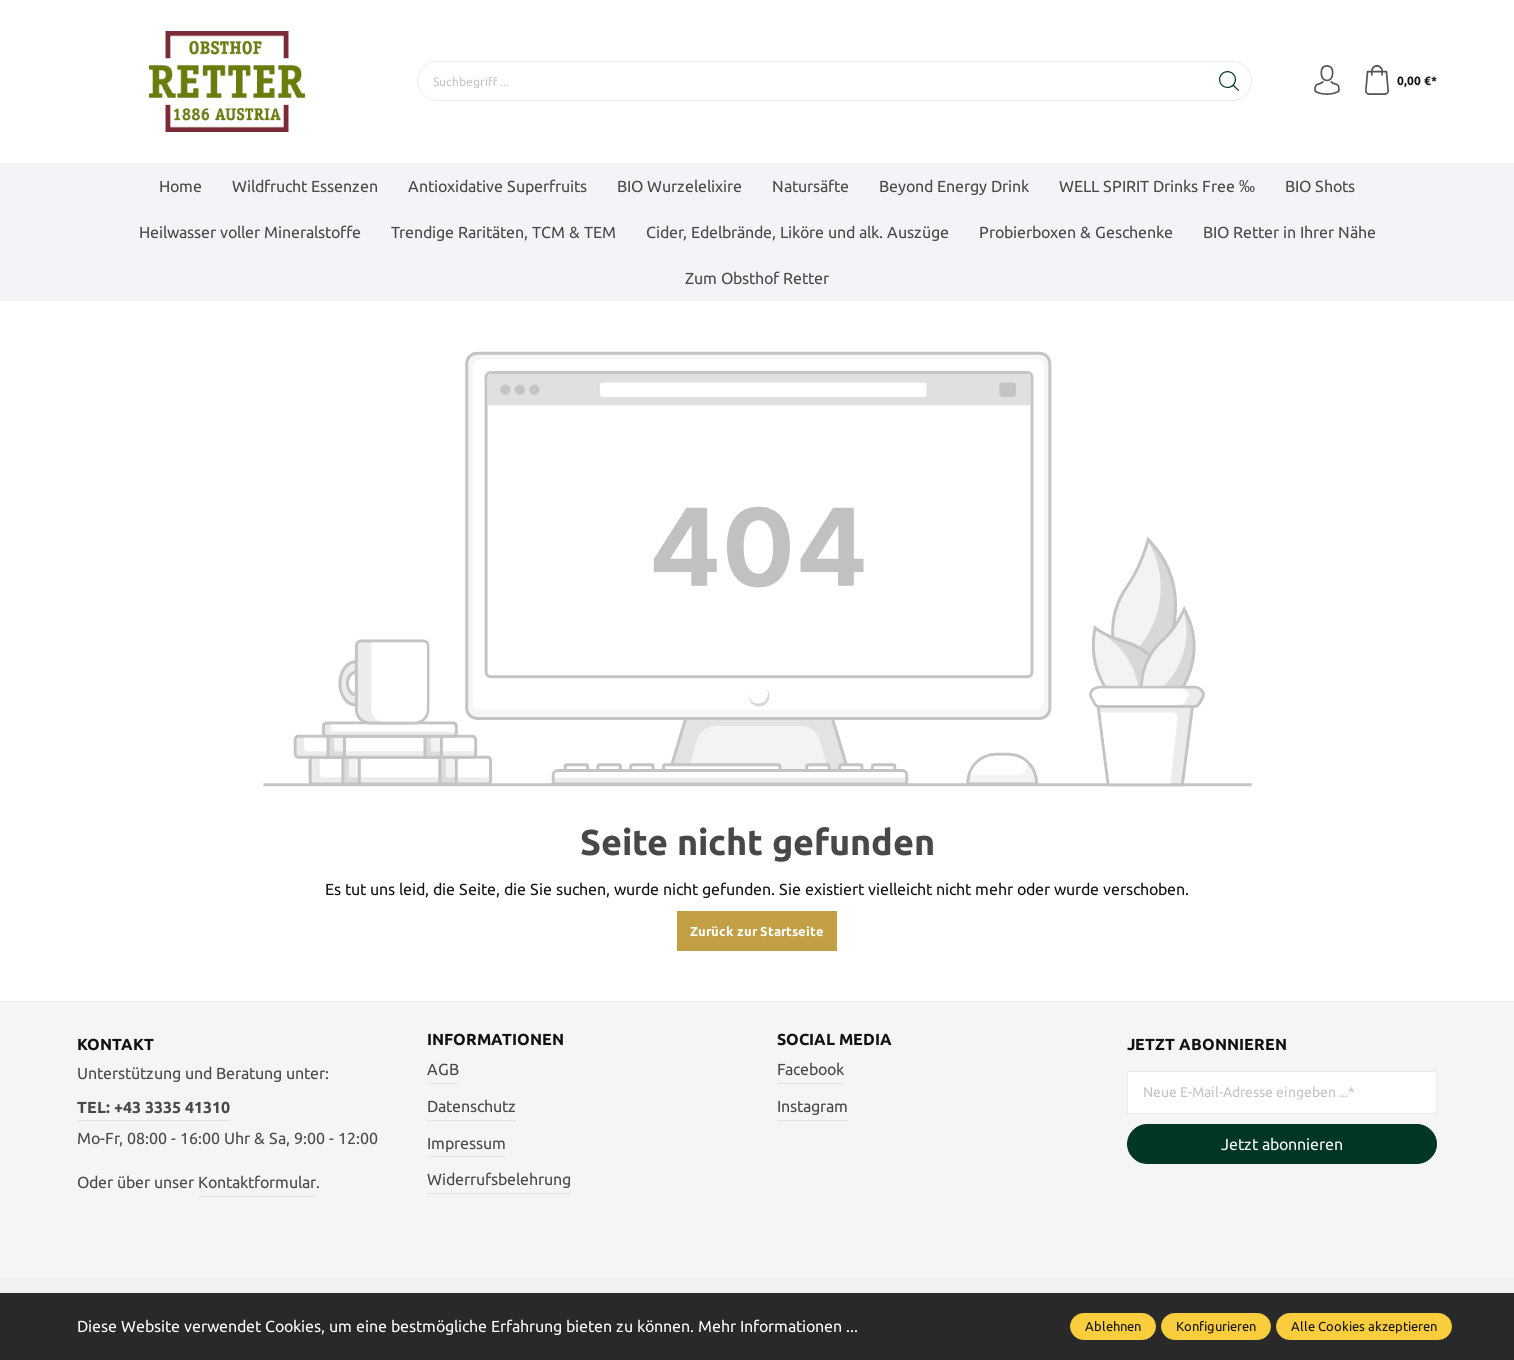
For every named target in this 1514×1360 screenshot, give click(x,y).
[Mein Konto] (1327, 81)
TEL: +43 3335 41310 (153, 1107)
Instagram (812, 1106)
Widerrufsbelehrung (499, 1179)
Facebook (810, 1070)
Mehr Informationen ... (778, 1326)
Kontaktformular (257, 1182)
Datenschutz (471, 1106)
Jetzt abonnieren (1282, 1144)
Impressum (466, 1143)
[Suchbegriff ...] (812, 81)
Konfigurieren (1216, 1326)
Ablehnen (1113, 1326)
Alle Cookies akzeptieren (1364, 1326)
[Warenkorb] (1399, 81)
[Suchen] (1229, 81)
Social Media (834, 1040)
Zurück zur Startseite (757, 931)
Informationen (495, 1040)
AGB (443, 1070)
